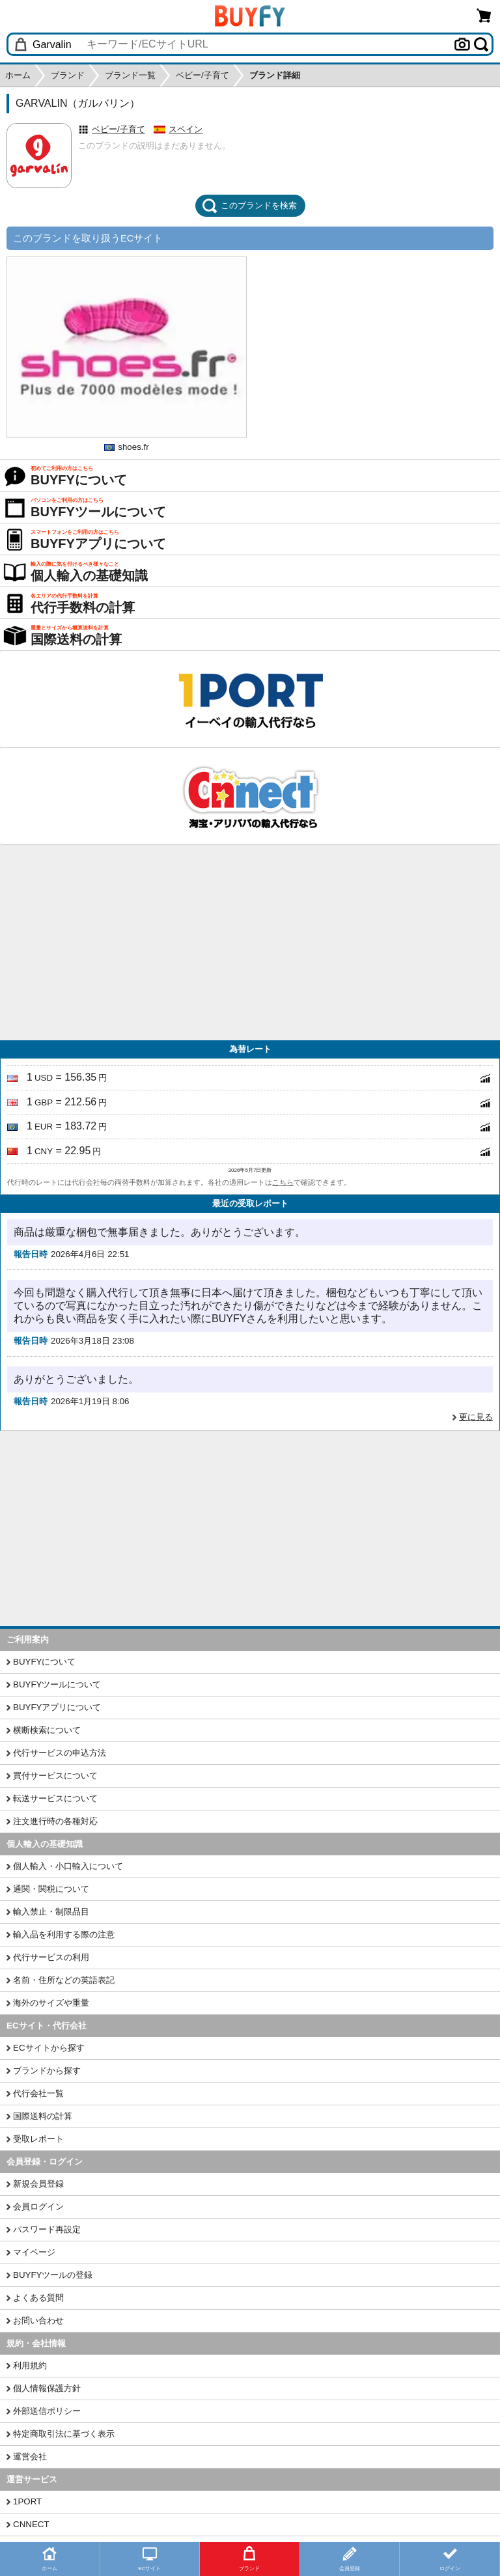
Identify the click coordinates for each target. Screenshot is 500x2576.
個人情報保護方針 (47, 2388)
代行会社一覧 (38, 2093)
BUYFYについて (44, 1662)
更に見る (476, 1417)
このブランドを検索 (249, 206)
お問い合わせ (38, 2320)
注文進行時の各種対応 (55, 1821)
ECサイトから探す (49, 2048)
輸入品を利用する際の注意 (64, 1934)
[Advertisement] (250, 943)
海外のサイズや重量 (51, 2003)
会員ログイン (38, 2206)
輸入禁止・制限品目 (51, 1912)
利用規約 (30, 2365)
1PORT (27, 2501)
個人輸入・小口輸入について (68, 1866)
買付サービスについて (55, 1775)
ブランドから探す (47, 2070)
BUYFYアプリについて (57, 1707)
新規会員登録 (38, 2184)
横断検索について (47, 1730)
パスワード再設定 (47, 2229)
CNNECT (31, 2524)
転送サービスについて (55, 1798)
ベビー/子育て (118, 129)
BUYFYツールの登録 (52, 2275)
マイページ (34, 2252)
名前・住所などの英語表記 (64, 1980)
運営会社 (30, 2456)
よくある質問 (38, 2298)
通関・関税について (51, 1889)
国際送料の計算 (42, 2116)
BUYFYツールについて (57, 1684)
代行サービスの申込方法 (59, 1753)
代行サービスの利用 (51, 1957)
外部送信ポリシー (47, 2411)
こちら (283, 1182)
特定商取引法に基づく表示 (64, 2434)
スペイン (185, 129)
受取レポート (38, 2139)
